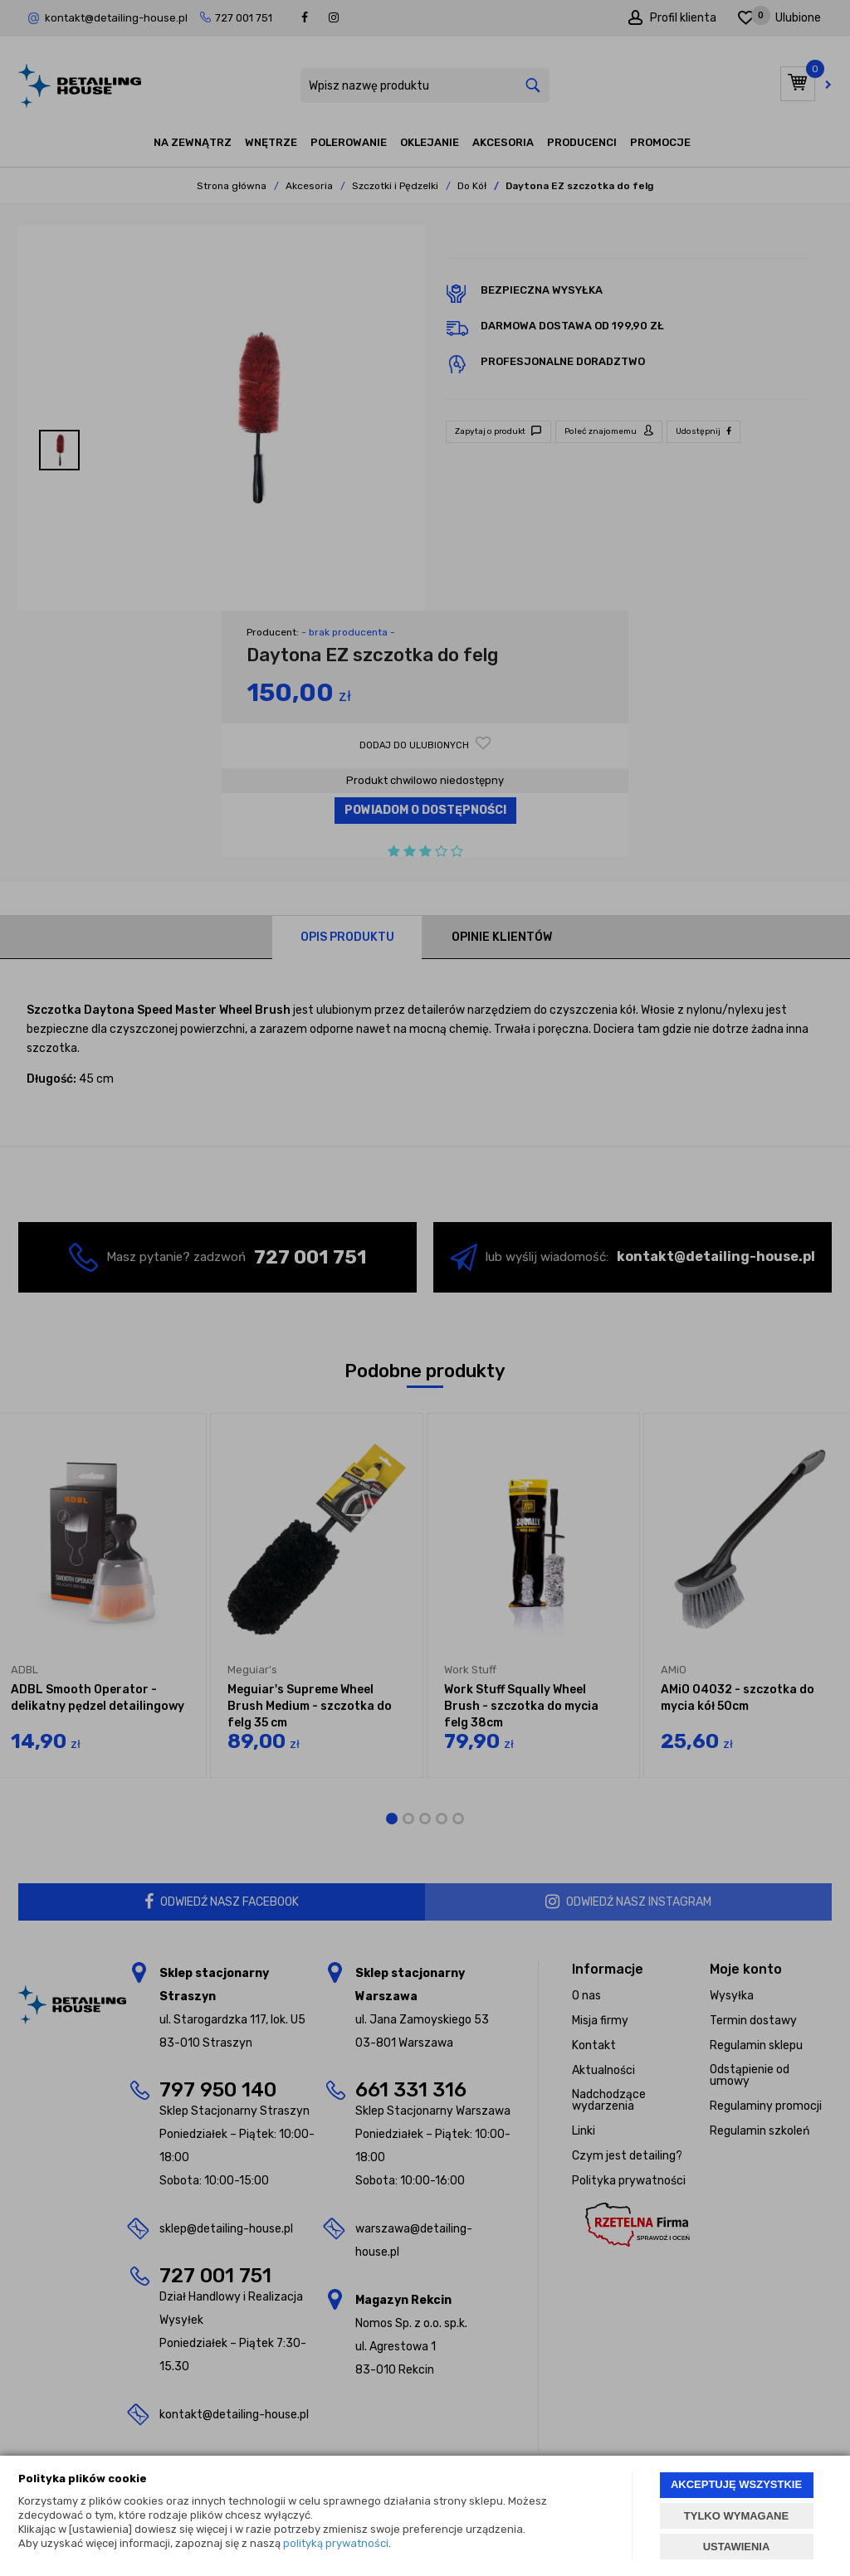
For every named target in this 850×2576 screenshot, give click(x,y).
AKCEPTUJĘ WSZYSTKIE (736, 2484)
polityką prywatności (335, 2543)
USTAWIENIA (736, 2546)
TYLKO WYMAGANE (736, 2516)
